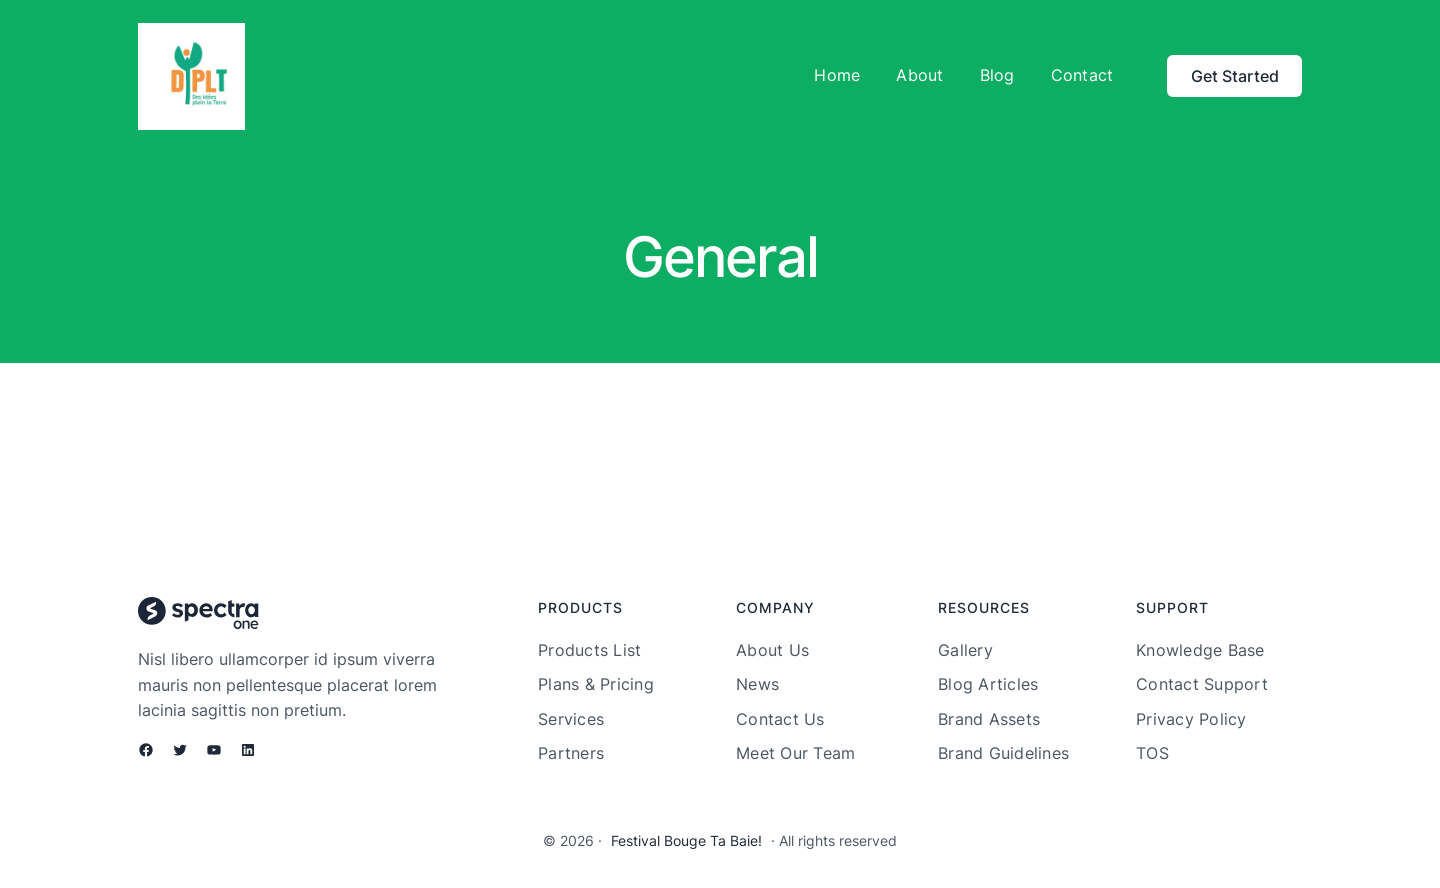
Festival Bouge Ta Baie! (686, 840)
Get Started (1235, 76)
